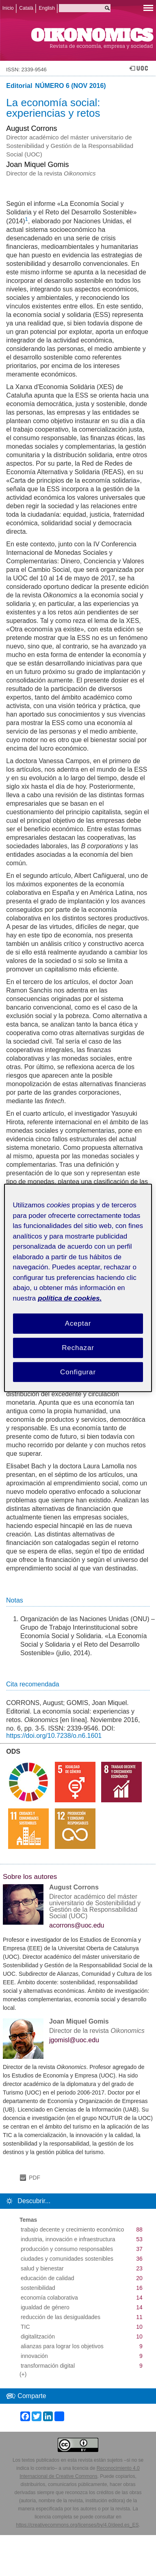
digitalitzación (38, 2336)
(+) (23, 2374)
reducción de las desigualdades (60, 2317)
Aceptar (78, 1323)
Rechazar (78, 1348)
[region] (78, 1288)
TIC (25, 2327)
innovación (34, 2356)
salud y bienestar (42, 2268)
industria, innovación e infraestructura (68, 2239)
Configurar (78, 1372)
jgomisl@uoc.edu (74, 2040)
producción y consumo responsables (67, 2249)
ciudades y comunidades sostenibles (67, 2258)
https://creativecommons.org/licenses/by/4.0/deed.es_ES (77, 2525)
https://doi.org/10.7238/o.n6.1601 (54, 1735)
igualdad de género (45, 2307)
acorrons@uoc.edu (76, 1925)
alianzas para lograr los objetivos (62, 2346)
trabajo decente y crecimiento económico (72, 2229)
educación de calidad (47, 2278)
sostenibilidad (38, 2288)
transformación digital (48, 2365)
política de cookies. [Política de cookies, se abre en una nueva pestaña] (70, 1298)
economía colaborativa (49, 2297)
